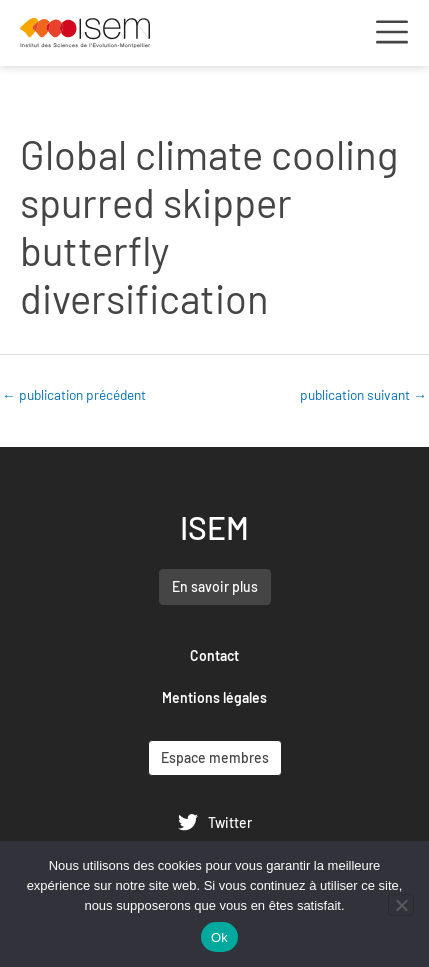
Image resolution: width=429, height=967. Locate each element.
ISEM (214, 527)
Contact (214, 655)
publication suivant (363, 394)
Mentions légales (214, 697)
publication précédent (74, 394)
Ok (219, 937)
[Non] (401, 905)
